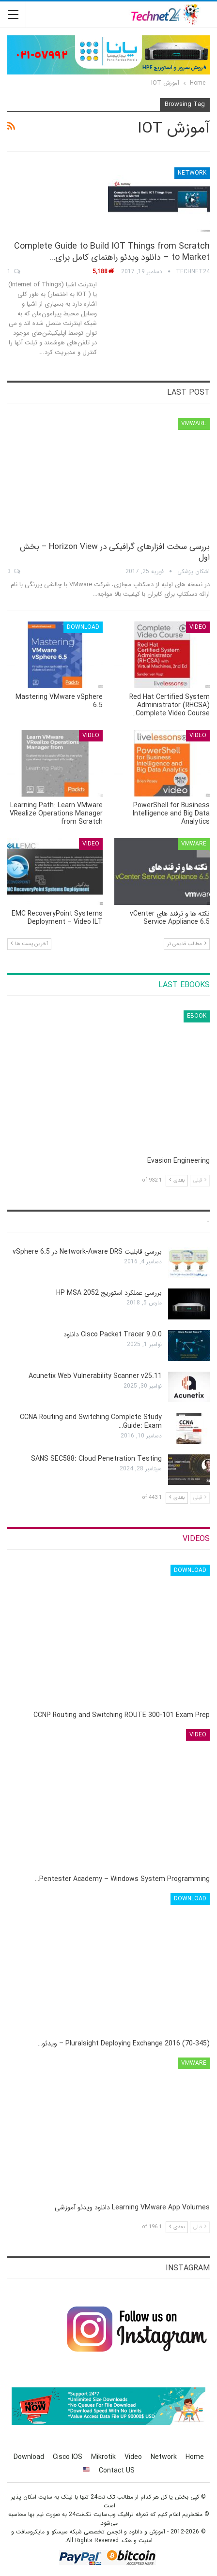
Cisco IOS (67, 2457)
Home (195, 2457)
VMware (193, 423)
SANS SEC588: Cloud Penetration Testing (96, 1458)
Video (197, 627)
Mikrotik (103, 2457)
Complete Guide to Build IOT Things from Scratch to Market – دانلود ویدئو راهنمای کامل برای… (112, 251)
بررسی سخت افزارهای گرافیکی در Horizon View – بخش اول (115, 552)
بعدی (177, 1180)
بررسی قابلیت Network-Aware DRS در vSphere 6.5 (87, 1251)
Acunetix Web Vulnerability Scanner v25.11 (95, 1376)
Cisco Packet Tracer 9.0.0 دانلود (112, 1334)
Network (192, 173)
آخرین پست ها (29, 944)
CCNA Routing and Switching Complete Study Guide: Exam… (91, 1421)
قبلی (199, 1180)
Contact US (117, 2470)
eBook (196, 1016)
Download (83, 627)
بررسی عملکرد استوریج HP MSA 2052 (109, 1293)
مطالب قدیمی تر (186, 944)
